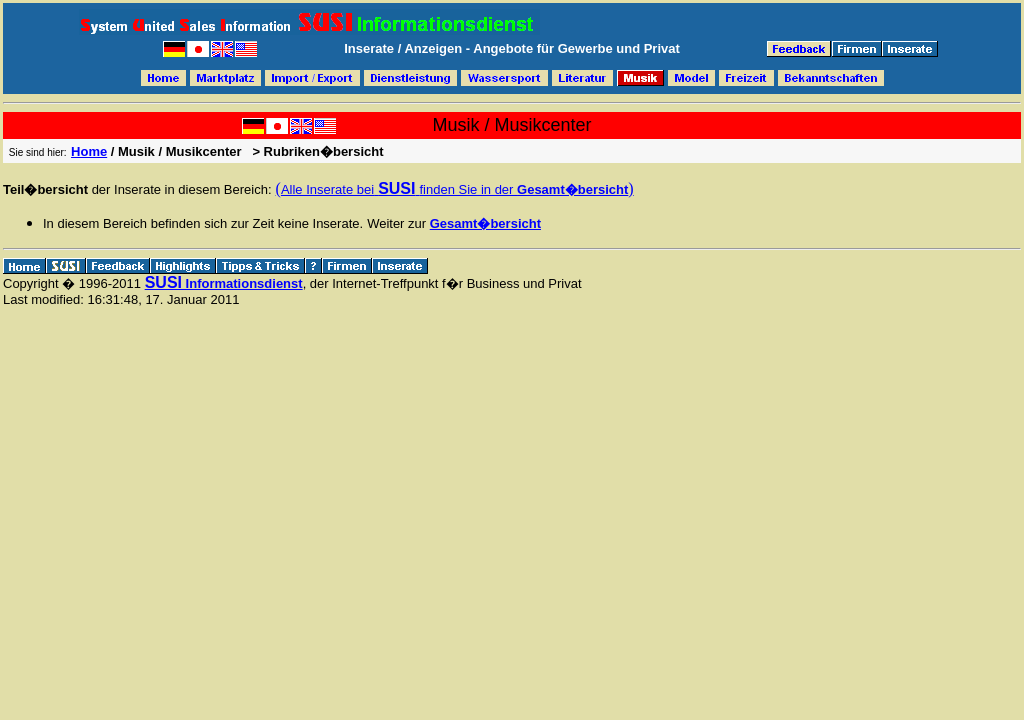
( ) (455, 188)
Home (89, 151)
